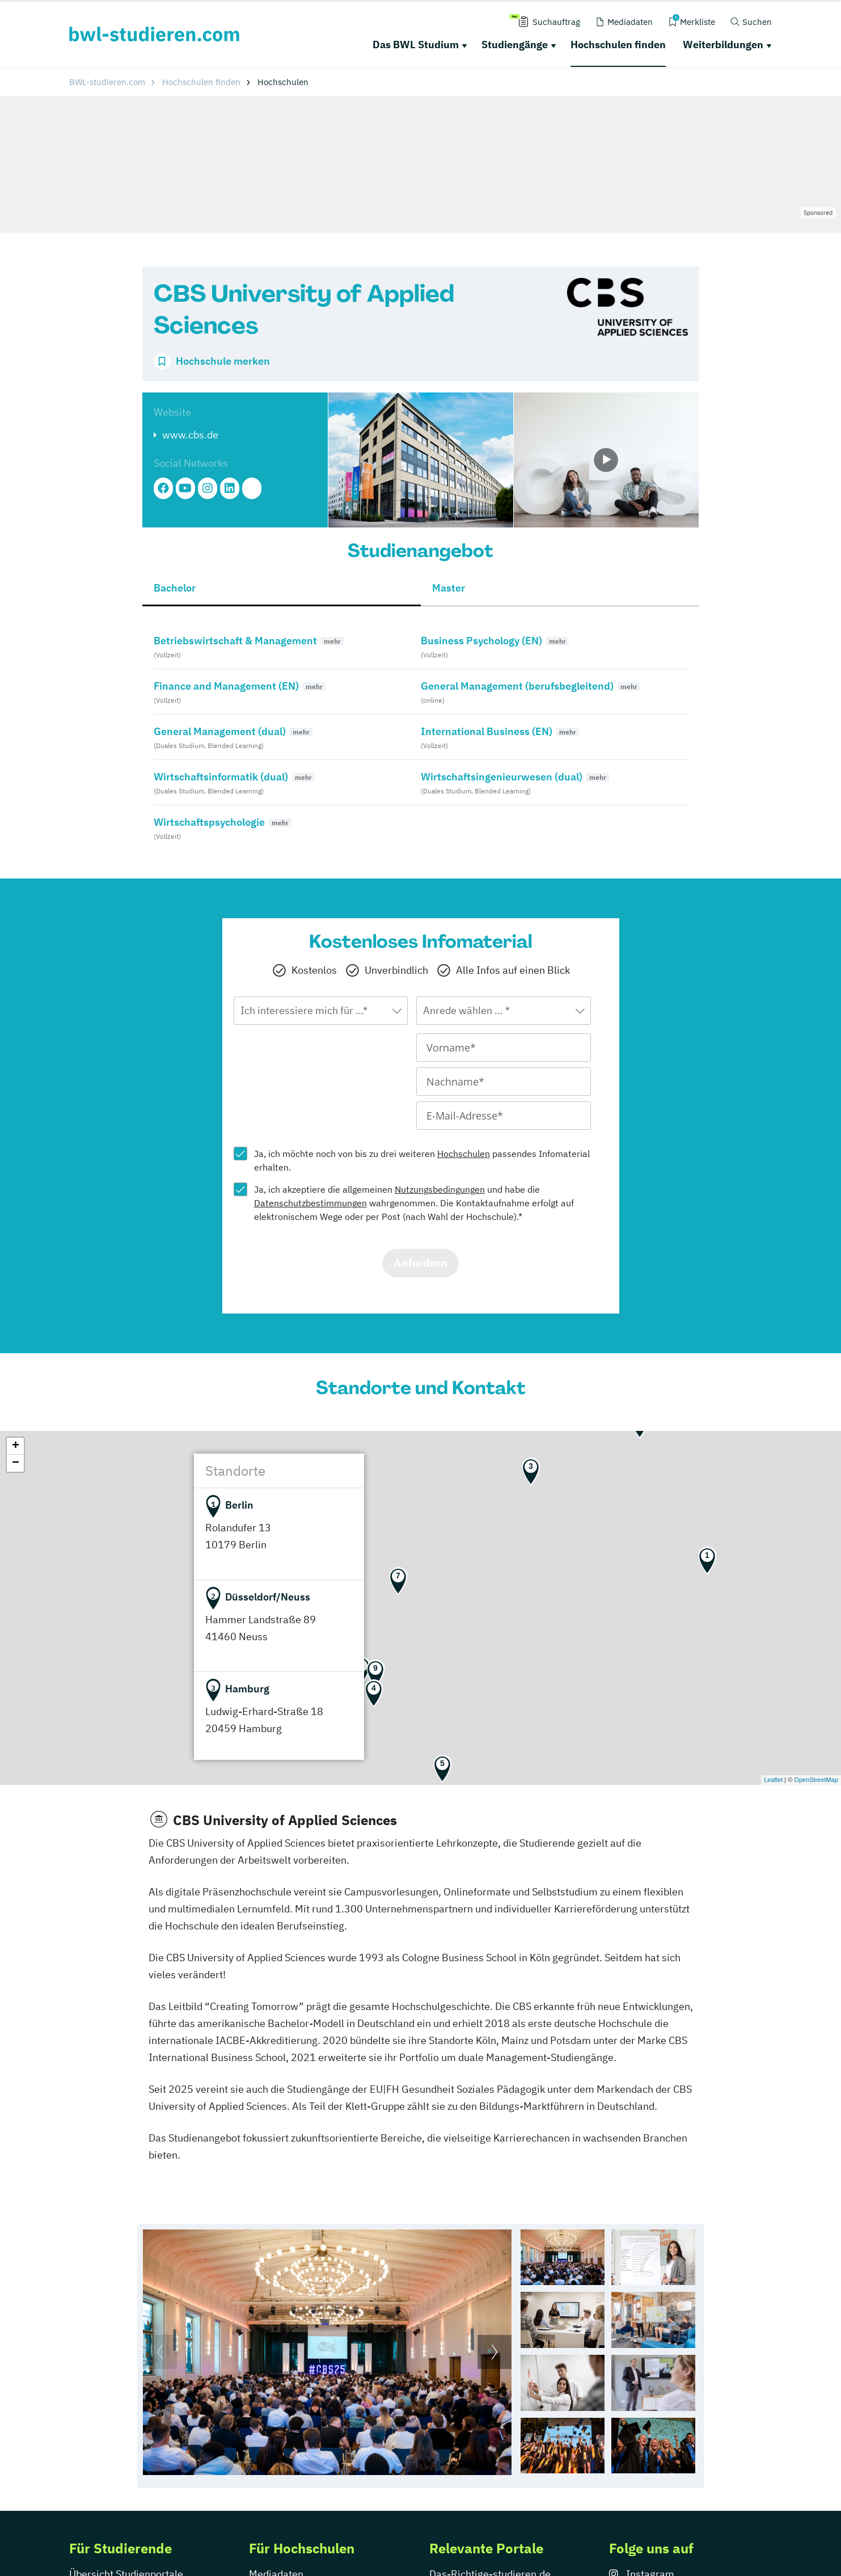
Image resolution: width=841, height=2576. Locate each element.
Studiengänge (514, 44)
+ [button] (15, 1446)
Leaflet (773, 1779)
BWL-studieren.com (107, 82)
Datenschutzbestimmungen (310, 1203)
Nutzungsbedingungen (440, 1189)
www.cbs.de (190, 434)
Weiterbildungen (723, 44)
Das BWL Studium (416, 44)
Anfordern (420, 1262)
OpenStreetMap (816, 1779)
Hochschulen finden (618, 44)
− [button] (15, 1463)
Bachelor (175, 587)
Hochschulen (463, 1153)
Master (448, 587)
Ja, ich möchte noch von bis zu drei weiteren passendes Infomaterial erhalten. (422, 1160)
